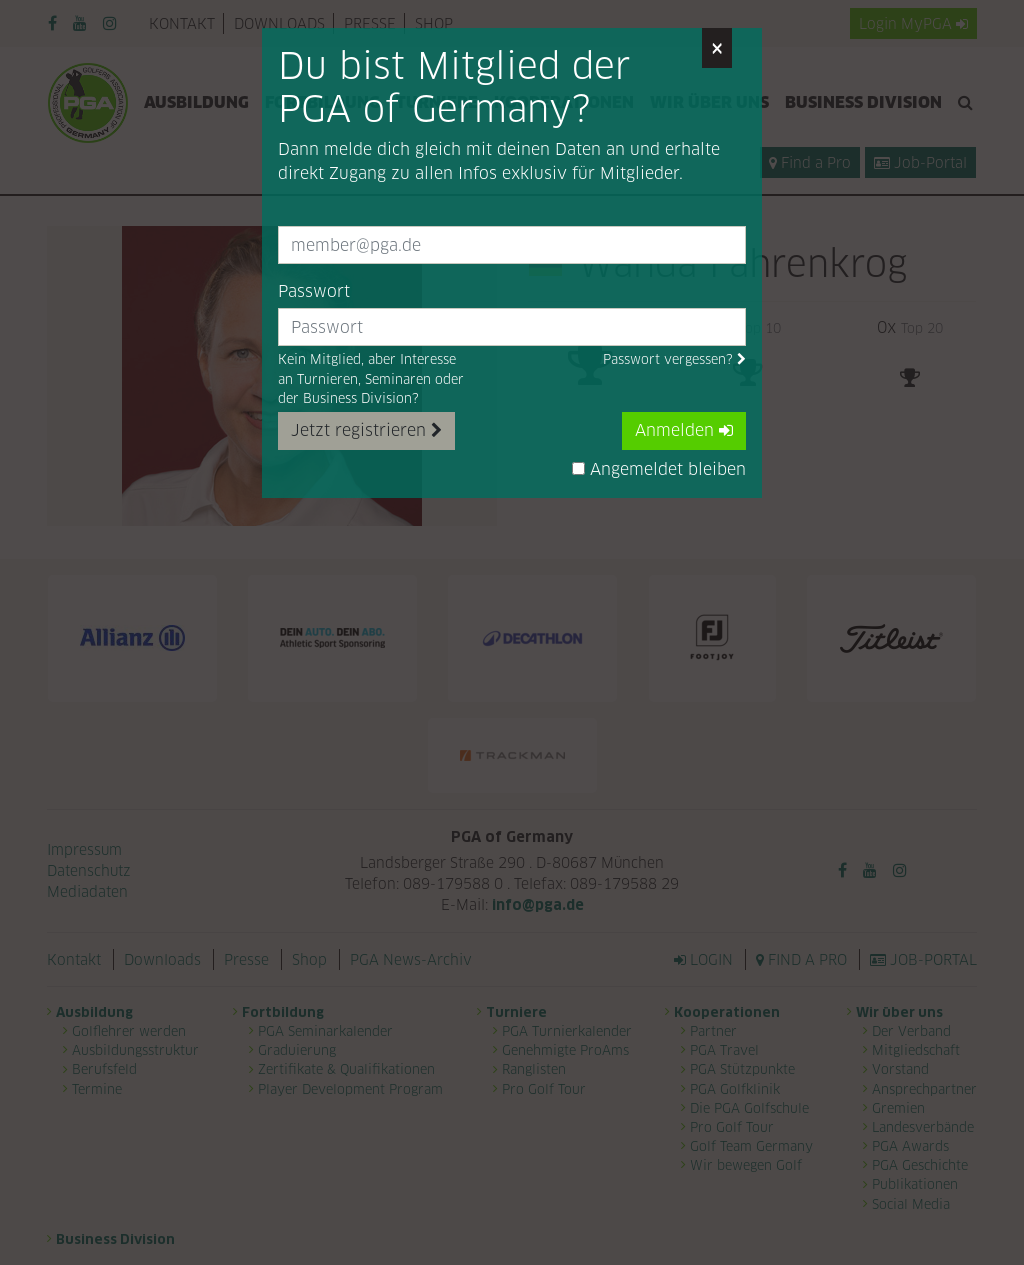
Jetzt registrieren (366, 430)
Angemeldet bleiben (659, 469)
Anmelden (684, 430)
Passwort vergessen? (674, 359)
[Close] (717, 48)
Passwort (314, 291)
